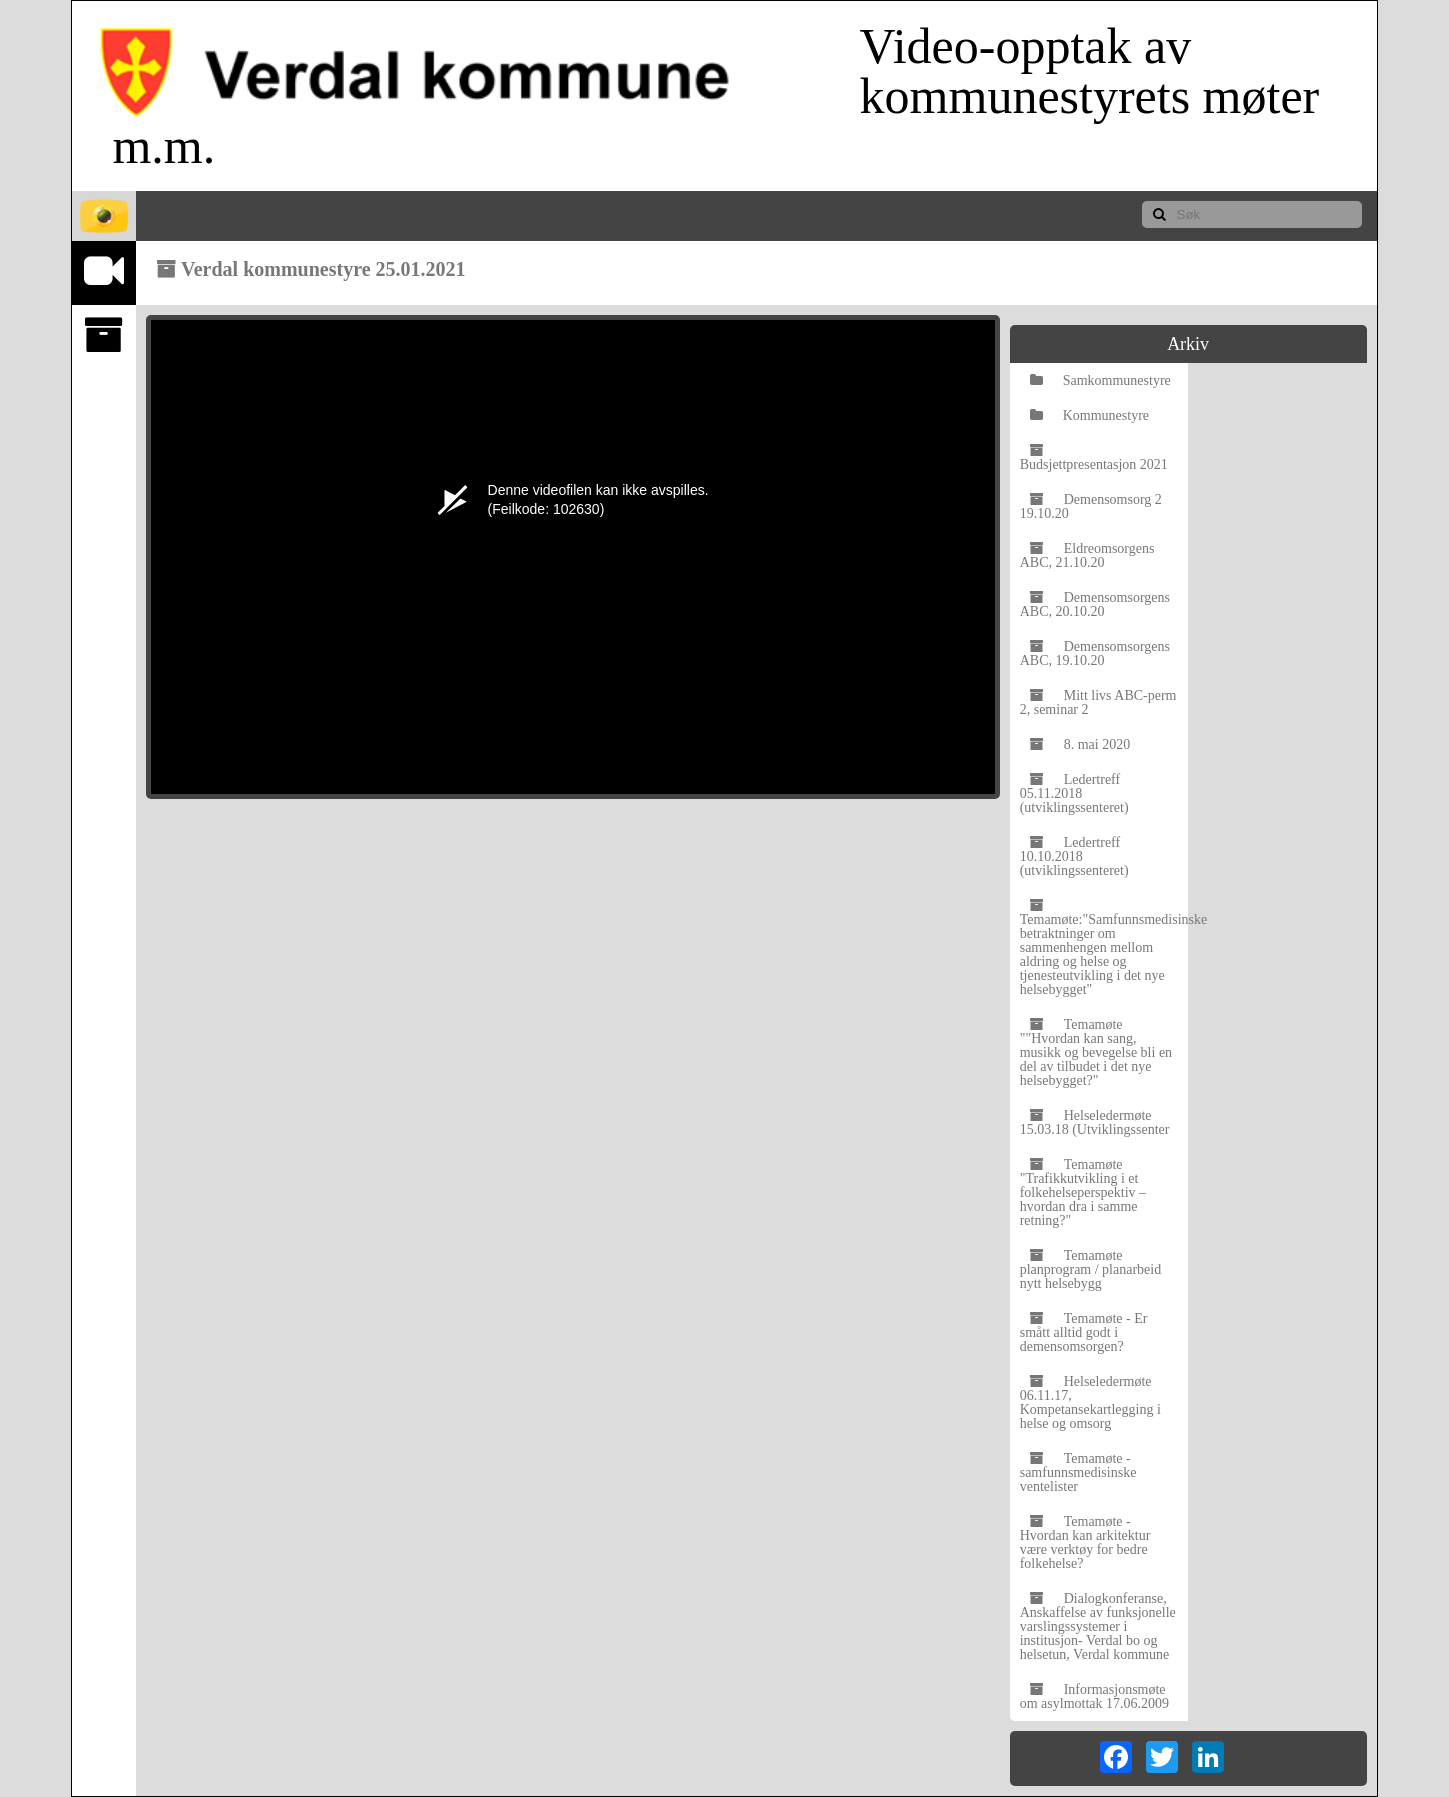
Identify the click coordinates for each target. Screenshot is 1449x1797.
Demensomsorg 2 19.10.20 (1091, 506)
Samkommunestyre (1100, 380)
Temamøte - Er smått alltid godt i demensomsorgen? (1084, 1332)
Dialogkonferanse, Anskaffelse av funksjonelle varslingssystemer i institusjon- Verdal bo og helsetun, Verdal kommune (1098, 1626)
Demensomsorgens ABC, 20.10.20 (1095, 604)
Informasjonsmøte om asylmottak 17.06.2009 (1094, 1696)
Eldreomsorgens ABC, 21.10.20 (1087, 555)
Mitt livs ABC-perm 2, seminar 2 (1098, 702)
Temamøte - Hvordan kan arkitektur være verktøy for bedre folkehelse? (1085, 1542)
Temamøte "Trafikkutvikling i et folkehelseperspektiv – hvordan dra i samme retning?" (1083, 1192)
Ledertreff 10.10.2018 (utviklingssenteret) (1074, 856)
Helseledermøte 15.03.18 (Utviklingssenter (1095, 1122)
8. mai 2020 (1080, 744)
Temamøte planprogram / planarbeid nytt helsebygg (1091, 1269)
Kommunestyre (1089, 415)
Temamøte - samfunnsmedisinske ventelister (1078, 1472)
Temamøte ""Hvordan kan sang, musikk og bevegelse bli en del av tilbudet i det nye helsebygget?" (1096, 1052)
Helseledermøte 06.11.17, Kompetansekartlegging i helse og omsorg (1090, 1402)
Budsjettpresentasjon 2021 (1094, 457)
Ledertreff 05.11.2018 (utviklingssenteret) (1074, 793)
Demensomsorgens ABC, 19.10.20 (1095, 653)
